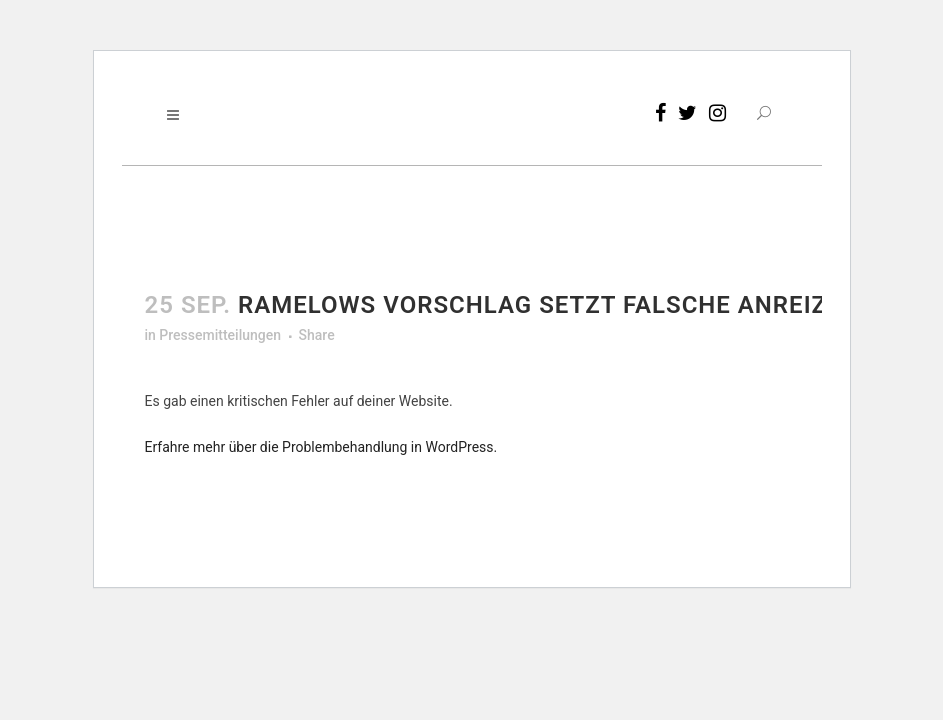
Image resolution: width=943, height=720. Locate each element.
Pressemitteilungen (220, 335)
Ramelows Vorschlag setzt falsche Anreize (540, 305)
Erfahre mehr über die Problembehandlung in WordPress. (321, 447)
